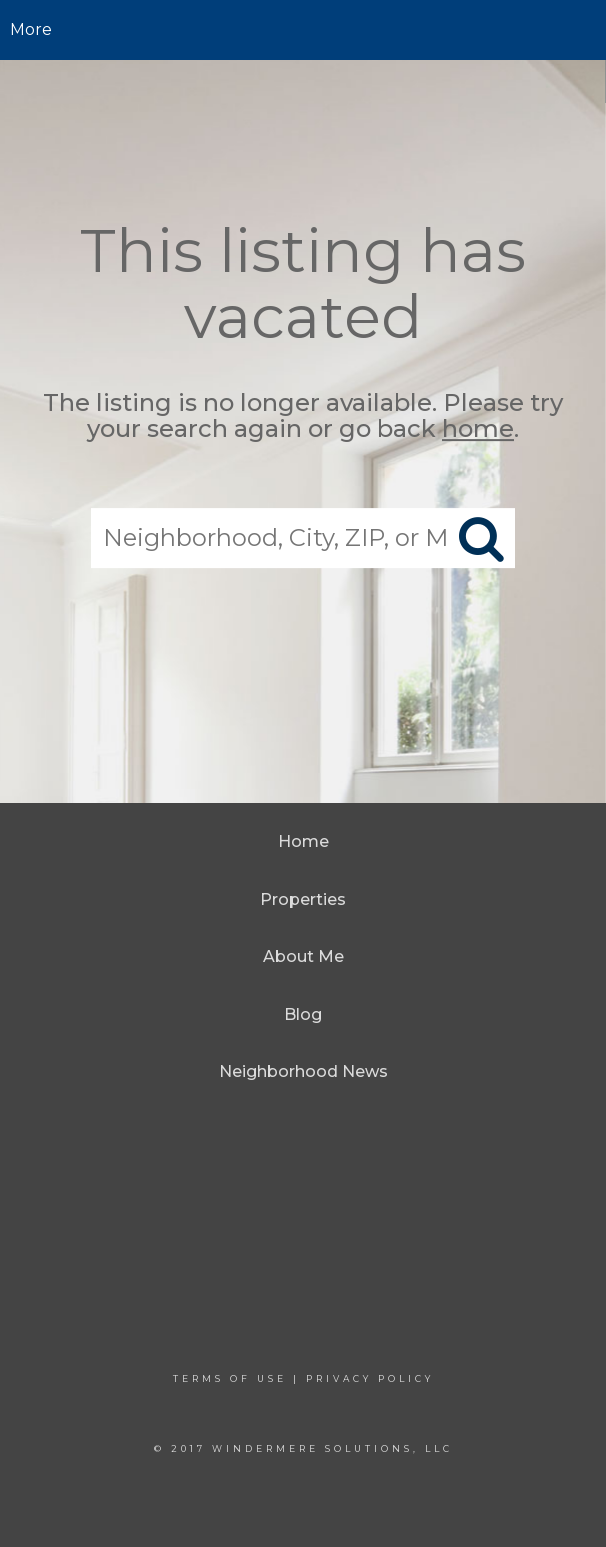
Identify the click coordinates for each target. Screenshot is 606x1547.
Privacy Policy (370, 1378)
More (31, 29)
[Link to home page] (303, 30)
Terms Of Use (230, 1378)
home (478, 429)
